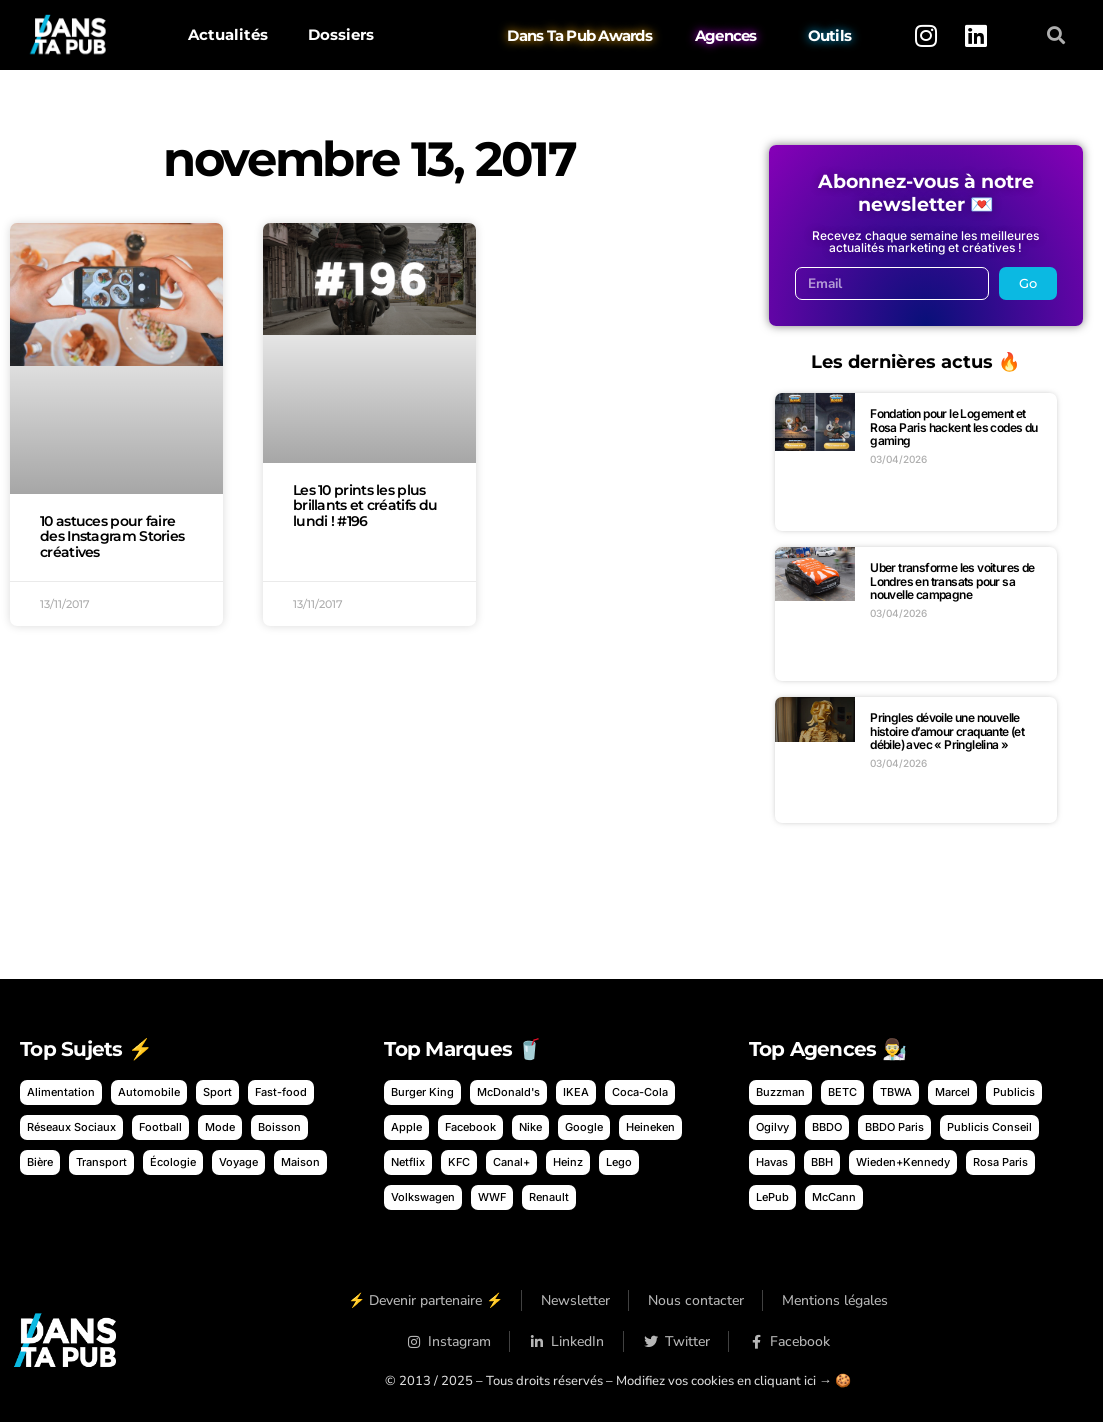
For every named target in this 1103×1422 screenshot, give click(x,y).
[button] (1055, 35)
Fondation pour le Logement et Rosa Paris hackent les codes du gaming (953, 427)
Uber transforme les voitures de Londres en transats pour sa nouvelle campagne (952, 581)
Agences (725, 35)
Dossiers (341, 34)
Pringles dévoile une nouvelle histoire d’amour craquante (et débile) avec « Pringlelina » (947, 731)
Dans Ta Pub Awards (580, 35)
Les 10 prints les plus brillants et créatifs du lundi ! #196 (365, 506)
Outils (830, 35)
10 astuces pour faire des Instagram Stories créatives (112, 537)
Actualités (228, 34)
